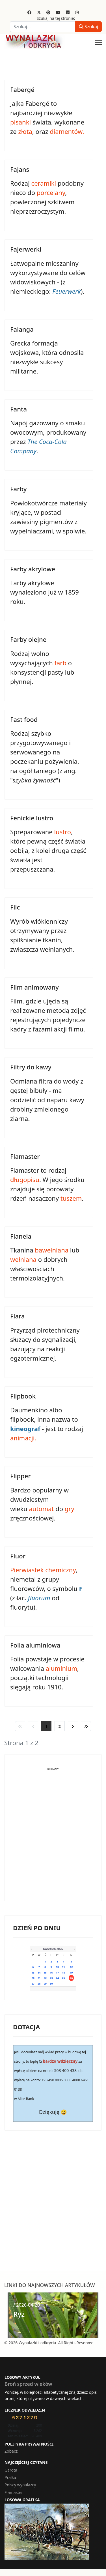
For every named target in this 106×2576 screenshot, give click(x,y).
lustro (62, 831)
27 (33, 1983)
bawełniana (51, 1250)
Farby (18, 488)
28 (39, 1983)
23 (51, 1978)
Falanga (22, 329)
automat (41, 1508)
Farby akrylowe (32, 569)
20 (33, 1978)
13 (33, 1972)
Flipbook (23, 1396)
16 (51, 1972)
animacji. (23, 1438)
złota (25, 131)
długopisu (24, 1179)
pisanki (20, 122)
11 (63, 1967)
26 (71, 1978)
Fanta (18, 409)
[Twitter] (39, 12)
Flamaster (25, 1156)
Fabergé (22, 89)
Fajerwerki (25, 249)
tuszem (71, 1198)
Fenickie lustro (31, 818)
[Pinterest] (48, 12)
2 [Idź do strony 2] (60, 1726)
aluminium (61, 1668)
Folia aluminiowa (35, 1645)
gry (69, 1508)
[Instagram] (77, 12)
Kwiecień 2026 (53, 1949)
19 (71, 1972)
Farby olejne (28, 639)
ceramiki (43, 183)
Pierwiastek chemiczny (43, 1569)
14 (39, 1972)
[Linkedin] (68, 12)
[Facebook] (29, 12)
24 (57, 1978)
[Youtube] (58, 12)
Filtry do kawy (30, 1067)
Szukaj (88, 26)
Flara (17, 1316)
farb (60, 663)
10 (57, 1967)
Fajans (19, 169)
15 (45, 1972)
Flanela (20, 1236)
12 (71, 1967)
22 (45, 1978)
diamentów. (67, 131)
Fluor (17, 1556)
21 (39, 1978)
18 (63, 1972)
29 (45, 1983)
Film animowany (34, 987)
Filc (15, 907)
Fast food (24, 719)
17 (57, 1972)
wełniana (23, 1259)
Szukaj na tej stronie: (56, 18)
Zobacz (11, 2451)
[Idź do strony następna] (73, 1726)
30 (51, 1983)
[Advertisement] (53, 1839)
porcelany (51, 192)
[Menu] (98, 43)
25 (63, 1978)
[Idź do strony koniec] (86, 1726)
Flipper (20, 1476)
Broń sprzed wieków (28, 2383)
